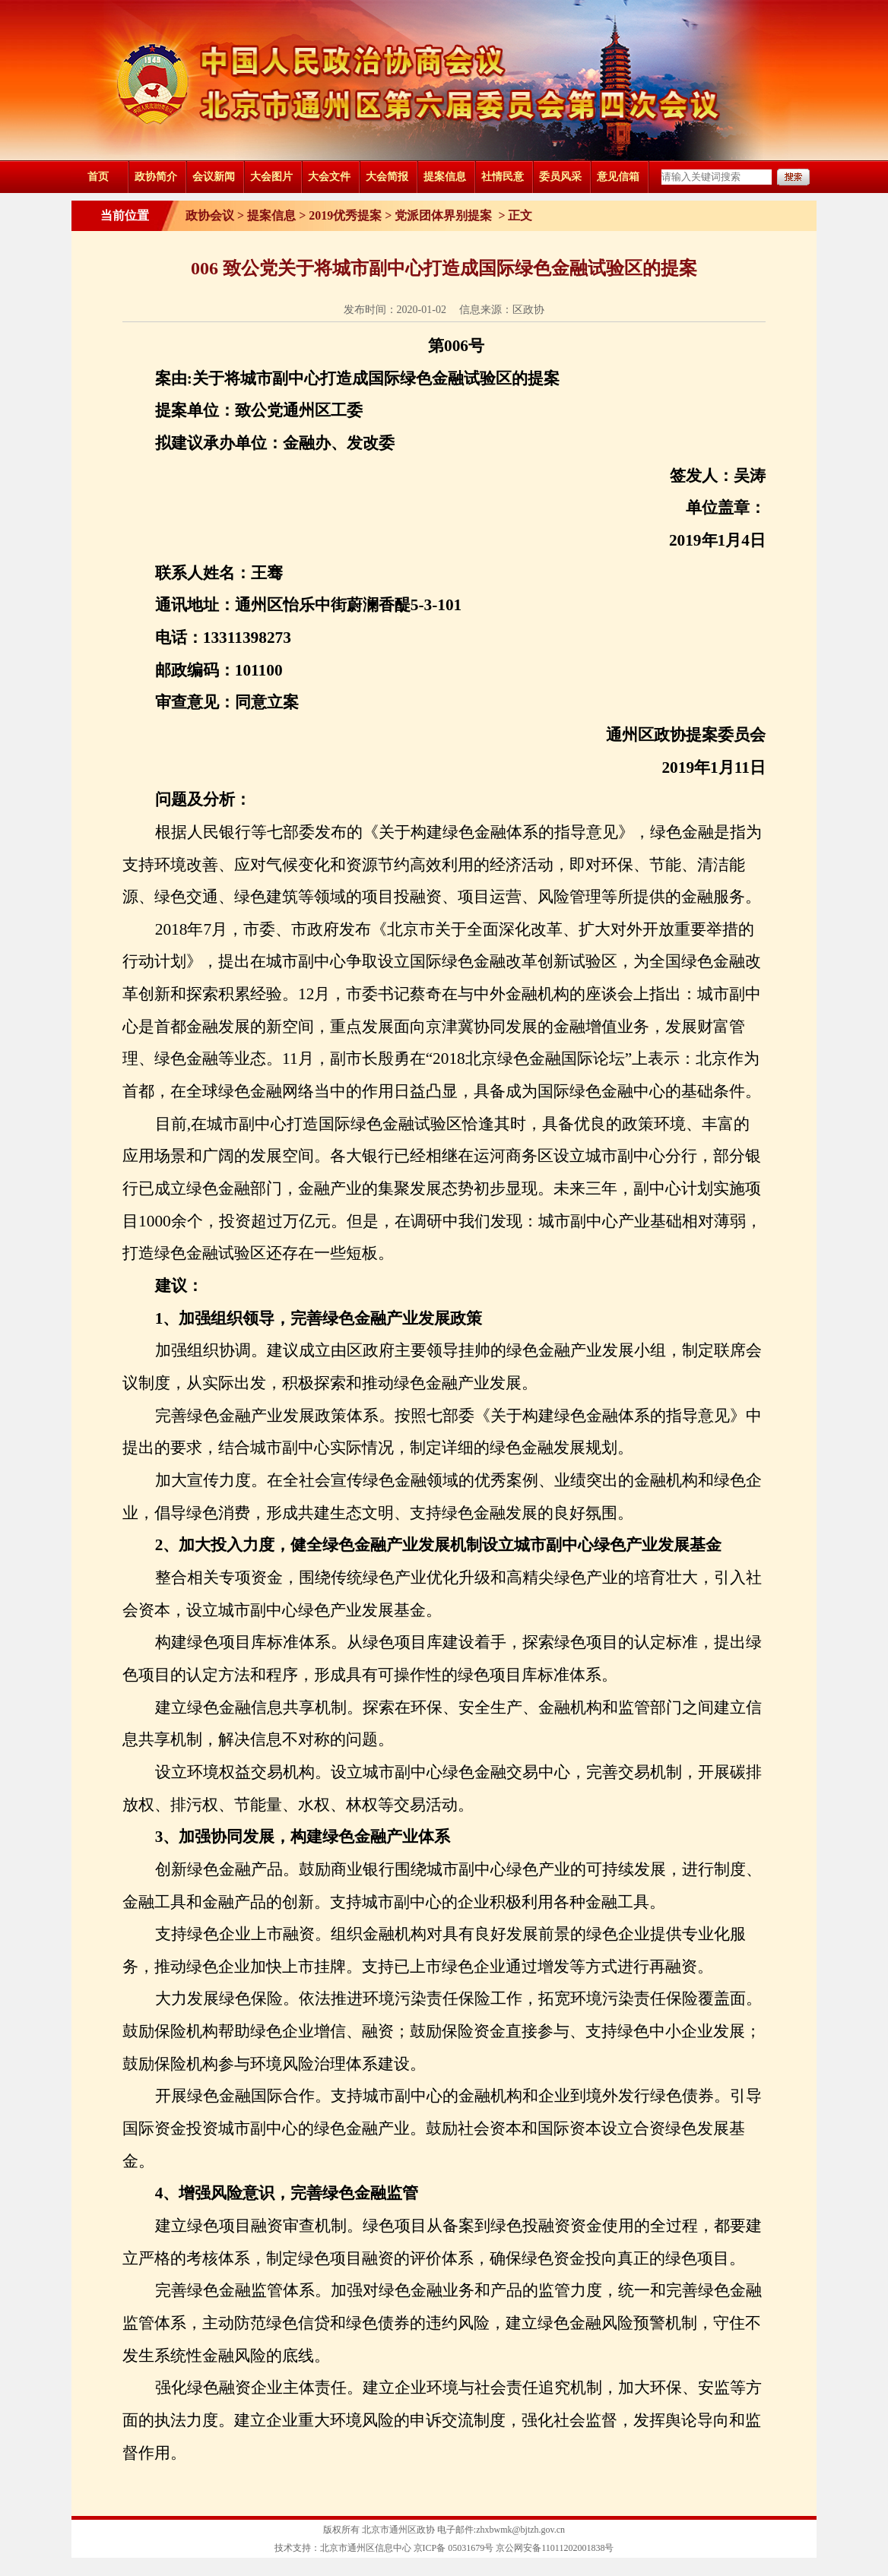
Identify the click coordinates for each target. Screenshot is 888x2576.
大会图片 (271, 176)
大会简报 (387, 176)
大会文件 (329, 176)
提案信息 (444, 176)
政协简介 (156, 176)
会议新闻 (213, 176)
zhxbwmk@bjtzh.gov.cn (520, 2529)
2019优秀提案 (345, 215)
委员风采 (560, 176)
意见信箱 (618, 176)
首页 (98, 176)
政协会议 (210, 215)
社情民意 (502, 176)
